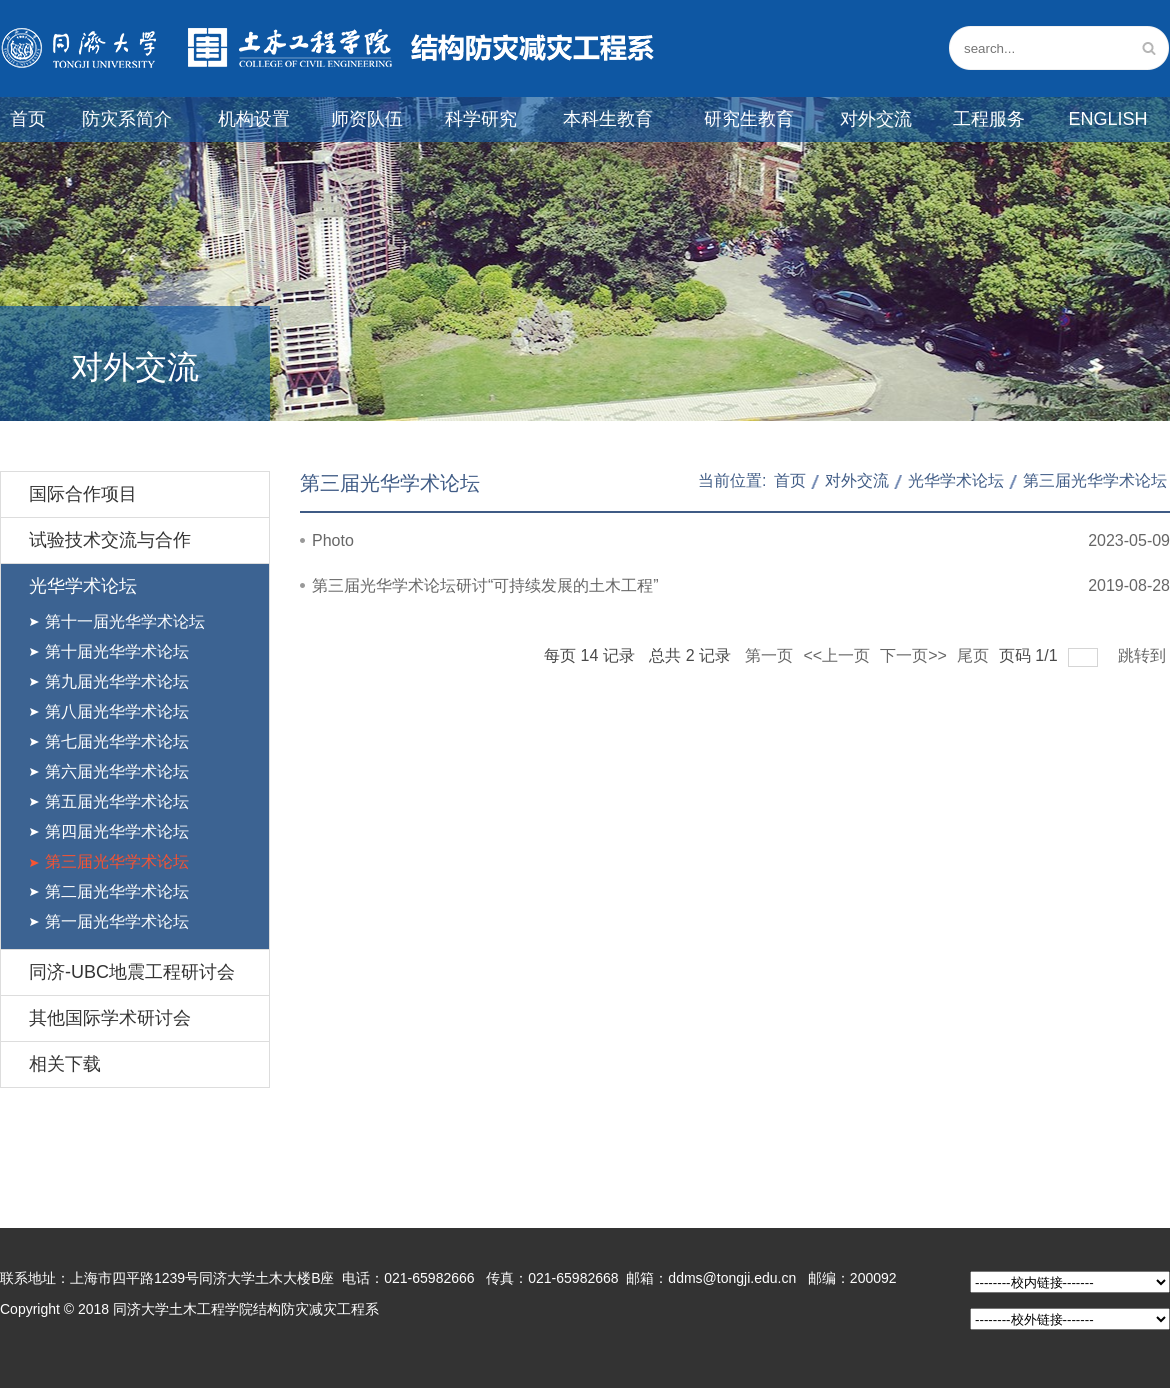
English (1107, 119)
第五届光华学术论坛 (117, 801)
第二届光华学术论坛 (117, 891)
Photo (333, 540)
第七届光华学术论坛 (117, 741)
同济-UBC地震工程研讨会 (132, 972)
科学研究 (481, 119)
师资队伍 (367, 119)
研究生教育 (749, 119)
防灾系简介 (127, 119)
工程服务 (989, 119)
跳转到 (1144, 655)
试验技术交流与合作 (110, 540)
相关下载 (65, 1064)
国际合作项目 (83, 494)
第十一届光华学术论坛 (125, 621)
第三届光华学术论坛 (117, 861)
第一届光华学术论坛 (117, 921)
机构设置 (254, 119)
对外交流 (876, 119)
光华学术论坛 (83, 586)
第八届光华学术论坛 (117, 711)
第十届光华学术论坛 (117, 651)
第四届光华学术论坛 (117, 831)
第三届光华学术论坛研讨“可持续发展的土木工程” (485, 585)
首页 (28, 119)
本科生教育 (608, 119)
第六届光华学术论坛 (117, 771)
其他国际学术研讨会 (110, 1018)
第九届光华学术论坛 (117, 681)
